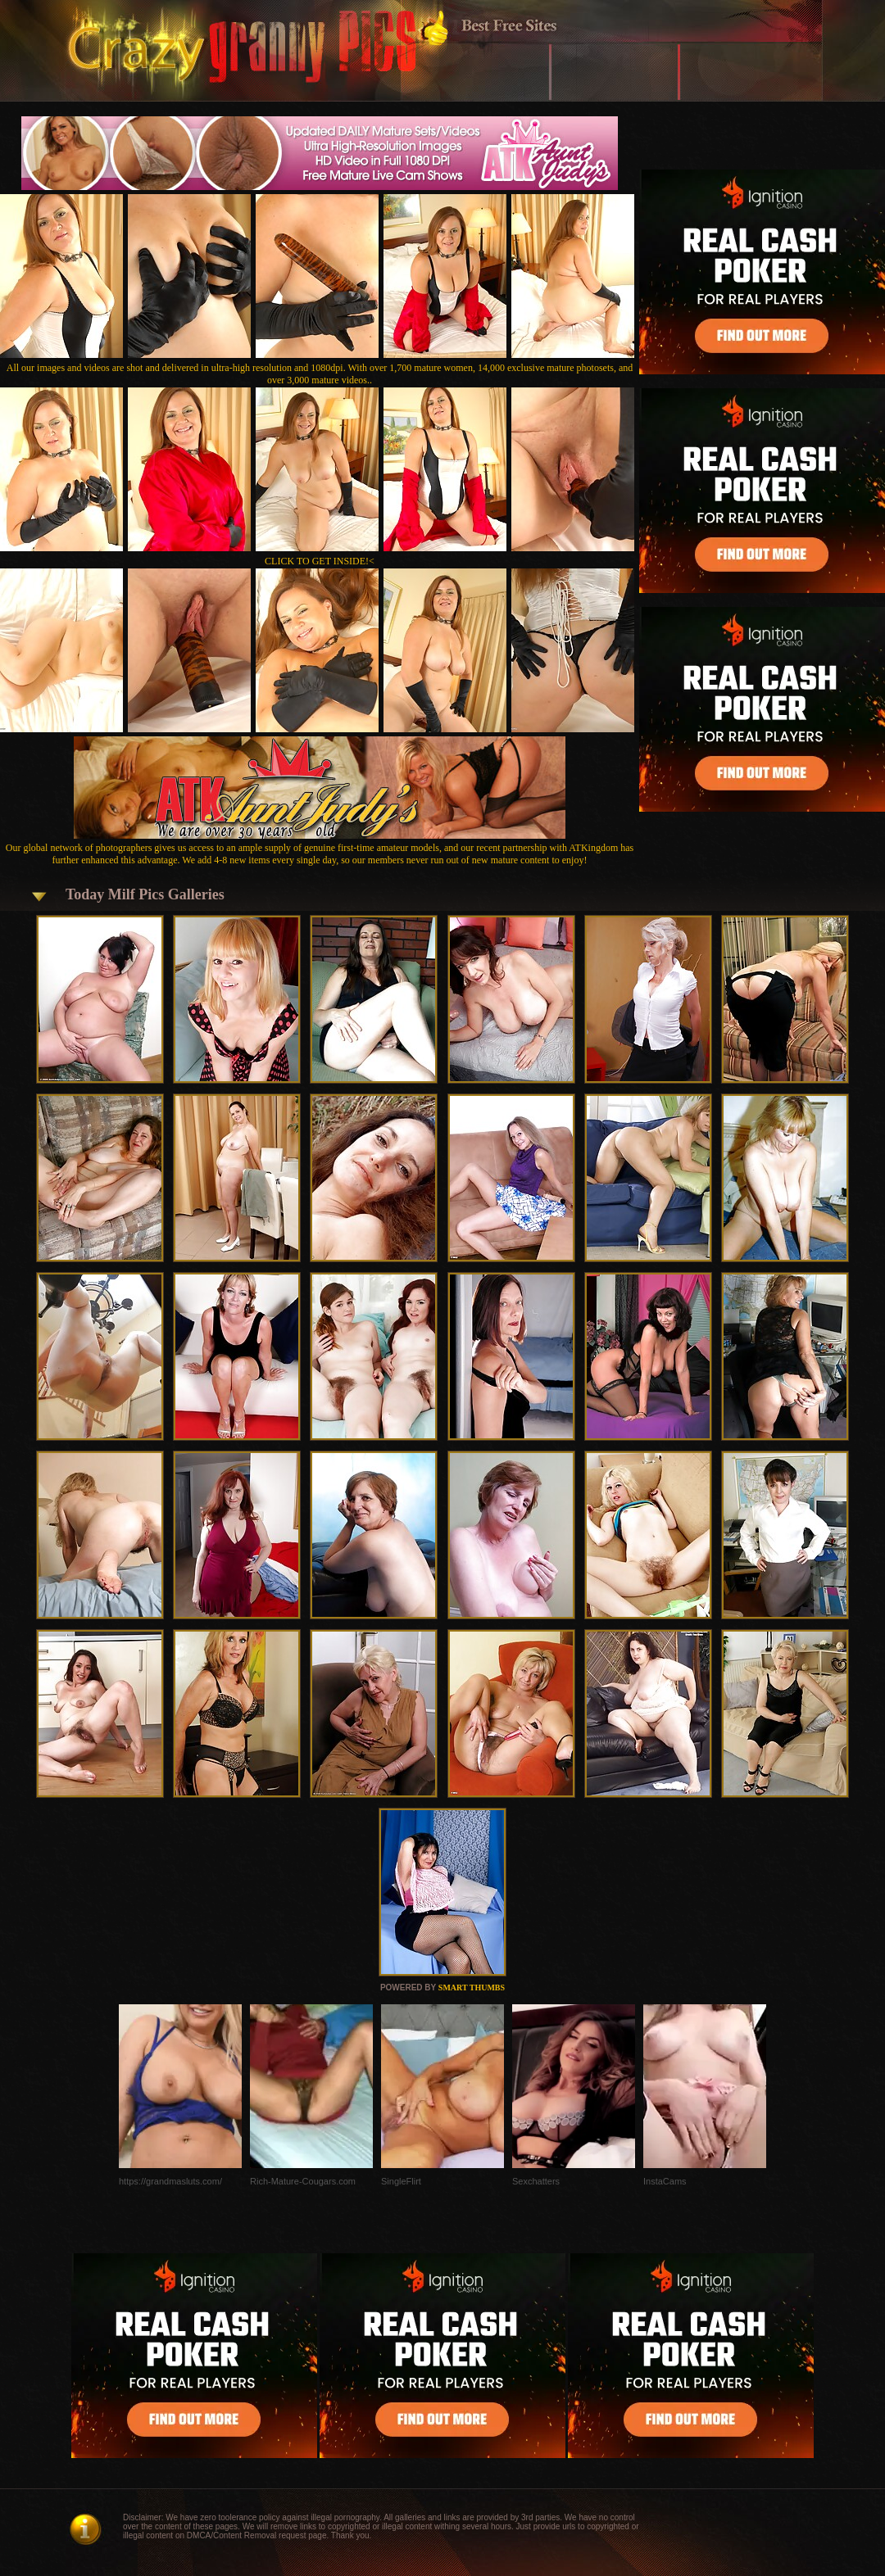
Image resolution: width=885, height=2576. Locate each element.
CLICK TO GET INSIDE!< (319, 561)
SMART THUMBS (471, 1987)
